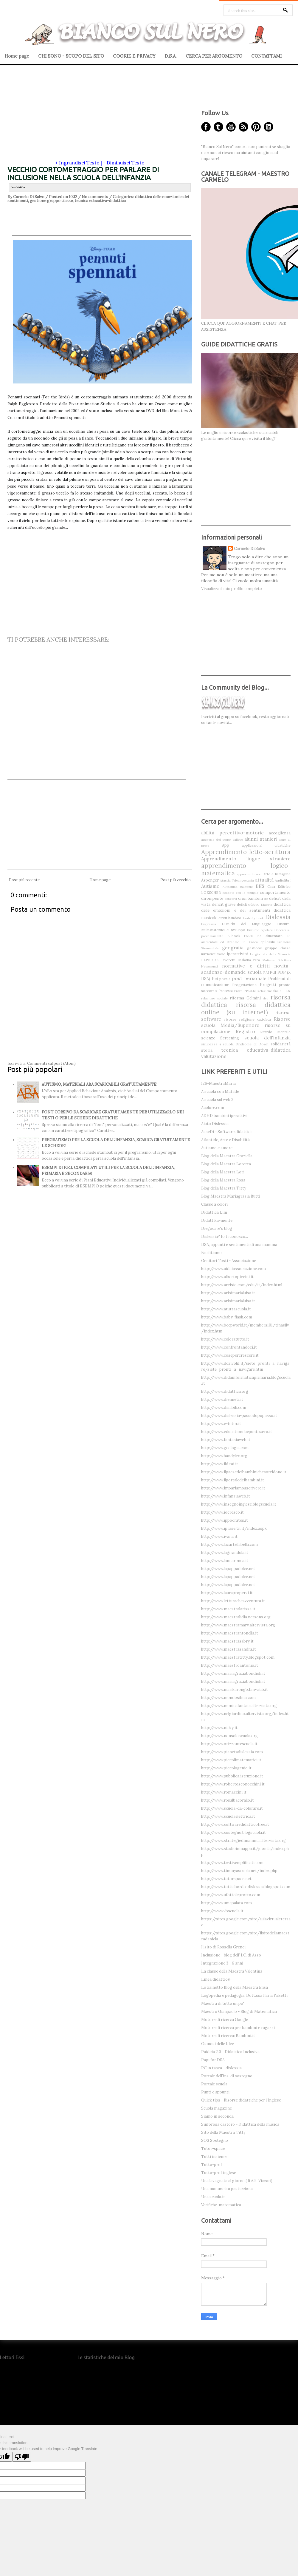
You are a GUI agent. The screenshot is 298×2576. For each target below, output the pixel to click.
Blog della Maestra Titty (223, 1188)
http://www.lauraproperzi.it (227, 1592)
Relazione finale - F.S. (274, 991)
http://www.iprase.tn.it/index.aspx (234, 1528)
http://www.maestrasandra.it (228, 1649)
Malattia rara (249, 960)
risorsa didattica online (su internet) (246, 1008)
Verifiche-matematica (221, 2204)
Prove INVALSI (245, 991)
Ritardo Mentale (275, 1032)
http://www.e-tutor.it (221, 1423)
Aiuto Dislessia (215, 1123)
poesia (224, 978)
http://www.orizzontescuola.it (229, 1743)
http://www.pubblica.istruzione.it (232, 1776)
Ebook (248, 936)
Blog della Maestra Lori (222, 1172)
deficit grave (224, 904)
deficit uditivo (248, 904)
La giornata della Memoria (270, 954)
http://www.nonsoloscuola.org (229, 1735)
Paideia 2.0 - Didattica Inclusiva (230, 2051)
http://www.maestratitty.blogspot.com (237, 1657)
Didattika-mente (216, 1220)
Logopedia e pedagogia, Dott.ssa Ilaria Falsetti (244, 1995)
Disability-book (253, 918)
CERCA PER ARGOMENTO (214, 56)
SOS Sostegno (214, 2140)
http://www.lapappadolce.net (228, 1568)
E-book (233, 935)
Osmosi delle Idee (217, 2043)
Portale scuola (214, 2084)
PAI (266, 972)
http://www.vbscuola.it (222, 1910)
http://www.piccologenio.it (226, 1768)
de (266, 899)
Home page (16, 56)
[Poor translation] (21, 2457)
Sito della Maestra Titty (223, 2132)
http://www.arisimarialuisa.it (228, 1292)
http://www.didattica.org (224, 1391)
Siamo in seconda (217, 2116)
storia (206, 1050)
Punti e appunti (215, 2092)
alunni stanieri (260, 839)
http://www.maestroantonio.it (229, 1665)
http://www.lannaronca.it (224, 1560)
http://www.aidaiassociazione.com (233, 1268)
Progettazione (244, 984)
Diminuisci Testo (126, 163)
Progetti (268, 984)
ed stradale (229, 942)
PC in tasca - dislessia (221, 2067)
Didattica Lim (214, 1212)
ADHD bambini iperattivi (224, 1115)
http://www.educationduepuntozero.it (236, 1431)
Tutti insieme (213, 2156)
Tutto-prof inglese (218, 2172)
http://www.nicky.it (219, 1727)
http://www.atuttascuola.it (226, 1309)
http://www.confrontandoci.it (229, 1347)
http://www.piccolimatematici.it (231, 1759)
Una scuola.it (213, 2196)
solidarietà (281, 1044)
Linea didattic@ (216, 1979)
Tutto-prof (211, 2164)
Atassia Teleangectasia (237, 880)
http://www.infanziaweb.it (225, 1496)
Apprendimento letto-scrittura (246, 852)
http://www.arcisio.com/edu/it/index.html (241, 1284)
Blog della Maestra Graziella (226, 1155)
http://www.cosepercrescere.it (230, 1355)
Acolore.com (212, 1107)
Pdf (273, 972)
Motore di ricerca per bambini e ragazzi (238, 2027)
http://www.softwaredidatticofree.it (235, 1824)
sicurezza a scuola (217, 1044)
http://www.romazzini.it (223, 1792)
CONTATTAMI (266, 56)
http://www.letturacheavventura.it (233, 1600)
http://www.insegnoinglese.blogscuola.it (238, 1504)
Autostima (230, 887)
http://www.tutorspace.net (226, 1878)
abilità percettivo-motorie (232, 833)
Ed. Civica (250, 942)
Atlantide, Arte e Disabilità (225, 1139)
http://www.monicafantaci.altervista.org (239, 1705)
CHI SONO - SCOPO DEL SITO (71, 56)
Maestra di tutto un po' (222, 2003)
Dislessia (278, 917)
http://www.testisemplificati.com (232, 1862)
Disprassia (208, 924)
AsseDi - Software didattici (226, 1131)
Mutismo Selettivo (277, 960)
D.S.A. (170, 56)
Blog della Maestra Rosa (223, 1180)
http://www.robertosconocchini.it (233, 1784)
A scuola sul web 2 (217, 1099)
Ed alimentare (270, 935)
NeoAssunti (209, 966)
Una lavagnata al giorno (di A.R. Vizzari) (236, 2180)
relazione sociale (214, 998)
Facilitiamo (211, 1252)
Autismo (210, 886)
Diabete (266, 905)
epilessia (267, 941)
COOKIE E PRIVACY (134, 56)
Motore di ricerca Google (224, 2019)
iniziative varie (213, 954)
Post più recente (24, 879)
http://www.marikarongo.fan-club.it (234, 1689)
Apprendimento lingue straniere (246, 859)
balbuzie (246, 887)
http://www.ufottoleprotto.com (230, 1894)
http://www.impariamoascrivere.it (233, 1488)
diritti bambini (229, 918)
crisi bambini (250, 898)
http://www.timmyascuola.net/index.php (239, 1870)
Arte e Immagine (277, 874)
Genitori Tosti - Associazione (228, 1260)
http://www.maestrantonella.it (229, 1633)
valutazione (213, 1056)
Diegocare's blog (216, 1228)
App (225, 845)
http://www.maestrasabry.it (227, 1641)
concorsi (230, 899)
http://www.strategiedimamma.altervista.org (243, 1840)
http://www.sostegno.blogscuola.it (233, 1832)
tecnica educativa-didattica (100, 200)
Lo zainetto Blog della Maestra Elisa (234, 1987)
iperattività (237, 953)
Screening (229, 1038)
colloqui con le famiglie (240, 893)
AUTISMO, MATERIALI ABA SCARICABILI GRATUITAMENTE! (99, 1084)
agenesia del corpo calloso (222, 840)
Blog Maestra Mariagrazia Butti (230, 1196)
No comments (95, 196)
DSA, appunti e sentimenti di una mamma (239, 1244)
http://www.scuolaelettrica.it (228, 1816)
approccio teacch (250, 874)
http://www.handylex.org (224, 1455)
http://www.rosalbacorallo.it (227, 1800)
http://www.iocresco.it (222, 1512)
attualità (264, 880)
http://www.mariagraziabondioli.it (233, 1673)
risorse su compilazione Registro (246, 1028)
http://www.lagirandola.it (224, 1552)
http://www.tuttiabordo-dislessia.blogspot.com (245, 1886)
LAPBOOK (210, 960)
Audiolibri (283, 880)
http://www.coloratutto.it (225, 1339)
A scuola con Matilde (220, 1091)
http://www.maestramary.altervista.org (238, 1625)
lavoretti (228, 960)
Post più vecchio (175, 879)
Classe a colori (214, 1204)
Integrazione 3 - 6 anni (222, 1963)
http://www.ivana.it (219, 1536)
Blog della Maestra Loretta (226, 1164)
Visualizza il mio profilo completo (231, 588)
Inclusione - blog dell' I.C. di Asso (231, 1955)
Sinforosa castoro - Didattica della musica (240, 2124)
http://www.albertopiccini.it (227, 1276)
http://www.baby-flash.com (226, 1317)
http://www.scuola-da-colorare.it (232, 1808)
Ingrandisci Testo (79, 163)
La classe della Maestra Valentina (231, 1971)
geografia (232, 947)
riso (265, 998)
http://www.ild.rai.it (219, 1463)
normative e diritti (246, 966)
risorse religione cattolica (247, 1019)
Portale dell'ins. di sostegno (226, 2076)
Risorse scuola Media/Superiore (246, 1022)
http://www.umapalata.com (226, 1902)
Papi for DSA (213, 2059)
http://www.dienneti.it (222, 1399)
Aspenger (210, 880)
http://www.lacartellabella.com (229, 1544)
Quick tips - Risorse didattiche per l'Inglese (241, 2100)
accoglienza (280, 833)
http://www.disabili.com (223, 1407)
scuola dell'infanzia (267, 1038)
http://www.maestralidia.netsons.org (236, 1617)
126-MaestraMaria (218, 1083)
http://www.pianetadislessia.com (232, 1751)
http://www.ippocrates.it (224, 1520)
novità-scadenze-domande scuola (246, 969)
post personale (249, 978)
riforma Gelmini (245, 998)
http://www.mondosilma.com (228, 1697)
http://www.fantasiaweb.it (225, 1439)
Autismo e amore (216, 1147)
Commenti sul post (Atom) (51, 1063)
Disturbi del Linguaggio (246, 924)
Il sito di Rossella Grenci (223, 1947)
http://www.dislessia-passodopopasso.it (239, 1415)
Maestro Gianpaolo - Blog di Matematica (239, 2011)
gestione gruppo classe (51, 200)
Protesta (225, 990)
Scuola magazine (216, 2108)
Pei (215, 978)
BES (260, 886)
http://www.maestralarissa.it (228, 1608)
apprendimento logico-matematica (246, 869)
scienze (208, 1038)
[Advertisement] (99, 116)
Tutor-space (213, 2148)
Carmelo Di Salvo (249, 548)
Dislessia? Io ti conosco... (224, 1236)
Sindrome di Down (252, 1044)
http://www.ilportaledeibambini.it (232, 1480)
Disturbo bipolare (260, 930)
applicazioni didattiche (266, 845)
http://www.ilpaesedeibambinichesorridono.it (243, 1472)
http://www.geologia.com (225, 1447)
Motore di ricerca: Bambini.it (228, 2035)
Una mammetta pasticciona (227, 2188)
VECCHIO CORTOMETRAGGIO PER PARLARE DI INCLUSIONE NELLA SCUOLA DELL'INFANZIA (83, 174)
